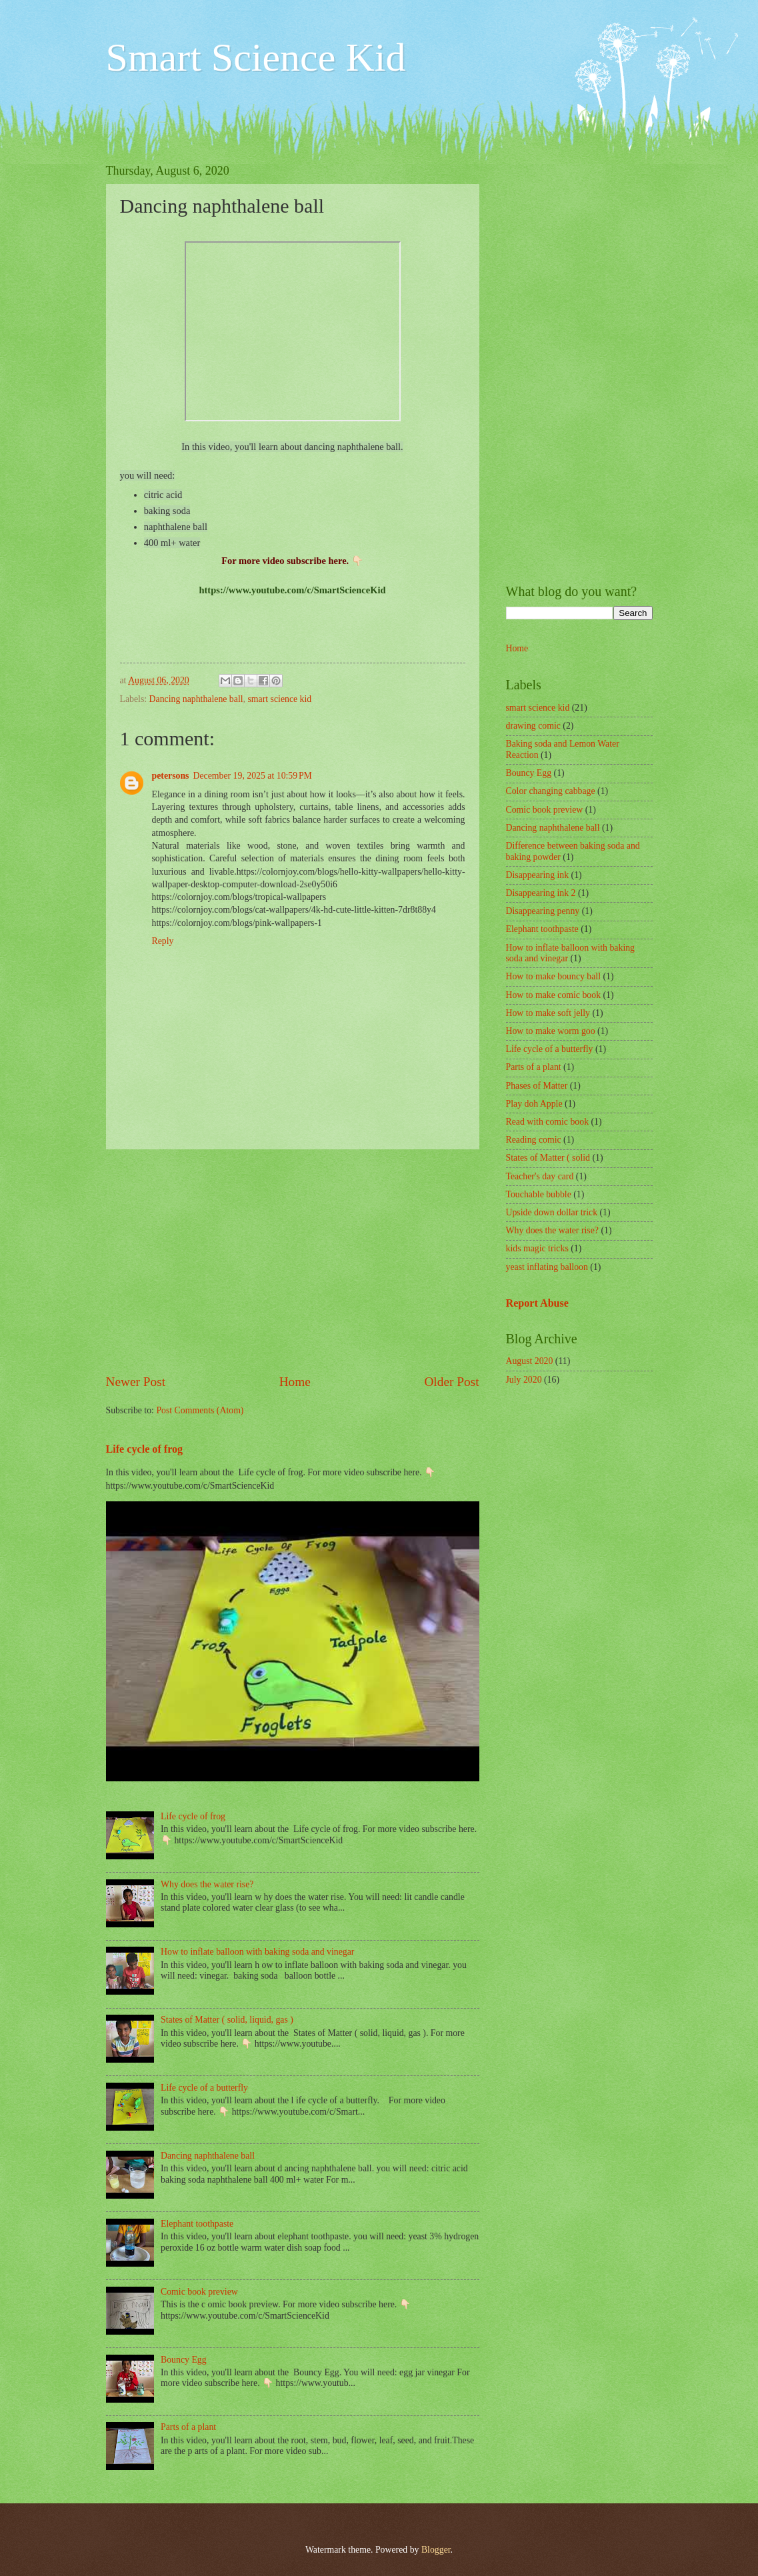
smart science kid (279, 699)
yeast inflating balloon (547, 1267)
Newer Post (136, 1382)
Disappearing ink (537, 875)
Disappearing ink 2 (541, 893)
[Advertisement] (292, 1261)
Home (295, 1382)
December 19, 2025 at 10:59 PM (252, 776)
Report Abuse (537, 1303)
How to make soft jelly (548, 1013)
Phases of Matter (537, 1086)
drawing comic (533, 726)
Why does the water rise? (207, 1884)
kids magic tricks (537, 1248)
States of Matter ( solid (548, 1158)
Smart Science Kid (256, 57)
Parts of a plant (188, 2427)
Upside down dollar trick (552, 1212)
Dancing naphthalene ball (196, 699)
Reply (163, 941)
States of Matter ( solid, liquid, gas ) (227, 2020)
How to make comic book (553, 995)
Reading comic (533, 1140)
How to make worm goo (550, 1031)
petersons (170, 776)
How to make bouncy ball (553, 976)
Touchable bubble (538, 1194)
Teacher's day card (540, 1176)
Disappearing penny (543, 911)
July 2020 (524, 1380)
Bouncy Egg (184, 2360)
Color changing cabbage (550, 791)
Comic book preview (199, 2292)
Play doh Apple (534, 1104)
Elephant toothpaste (197, 2224)
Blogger (436, 2550)
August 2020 (529, 1361)
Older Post (451, 1382)
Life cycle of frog (144, 1449)
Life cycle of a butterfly (204, 2088)
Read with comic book (547, 1122)
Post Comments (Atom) (199, 1410)
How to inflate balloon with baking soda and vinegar (257, 1952)
